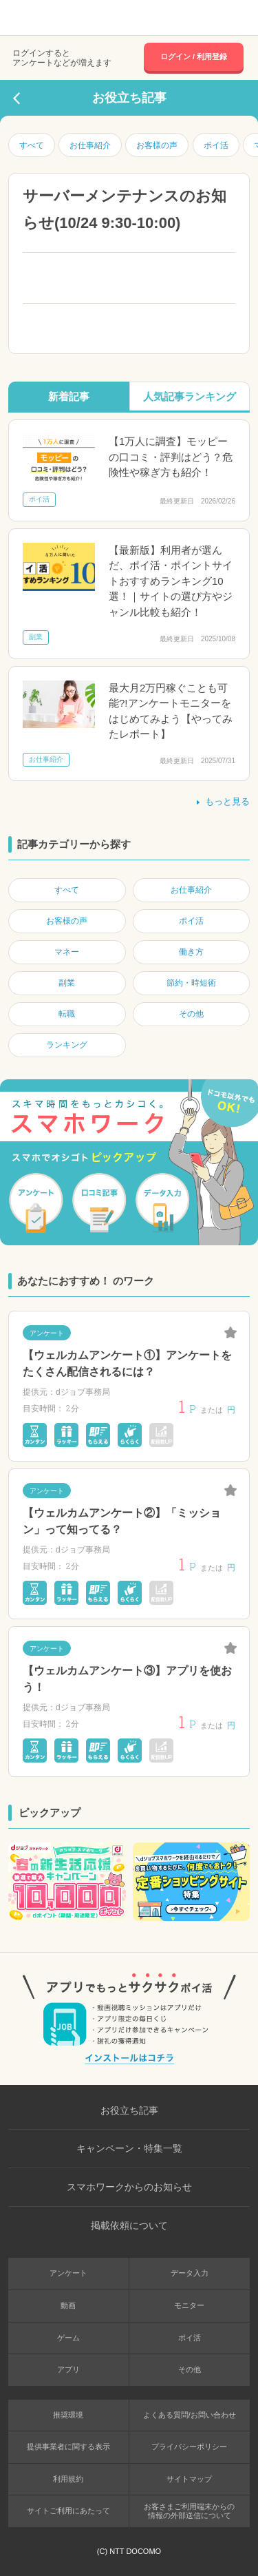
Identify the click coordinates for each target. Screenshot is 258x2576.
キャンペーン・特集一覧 (129, 2148)
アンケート (68, 2273)
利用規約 (68, 2479)
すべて (31, 145)
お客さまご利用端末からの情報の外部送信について (189, 2511)
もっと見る (222, 801)
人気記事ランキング (189, 396)
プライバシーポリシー (189, 2446)
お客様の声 (157, 145)
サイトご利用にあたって (68, 2510)
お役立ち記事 (129, 2110)
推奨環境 (68, 2415)
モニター (189, 2305)
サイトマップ (189, 2479)
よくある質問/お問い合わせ (189, 2415)
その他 (189, 2369)
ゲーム (68, 2338)
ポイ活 (216, 145)
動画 (68, 2305)
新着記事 (68, 396)
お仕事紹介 (90, 145)
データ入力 (189, 2273)
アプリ (68, 2369)
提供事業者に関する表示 (68, 2446)
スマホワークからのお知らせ (129, 2186)
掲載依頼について (129, 2225)
